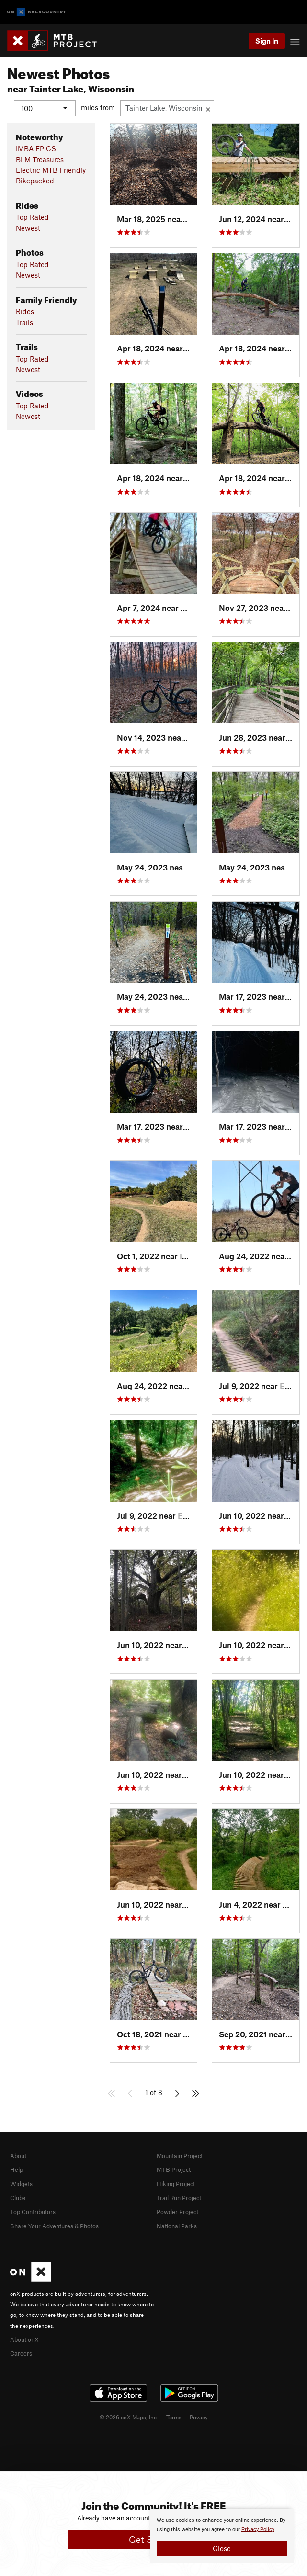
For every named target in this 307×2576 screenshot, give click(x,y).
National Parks (177, 2225)
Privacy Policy (257, 2529)
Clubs (17, 2197)
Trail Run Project (179, 2197)
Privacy (199, 2417)
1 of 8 (153, 2092)
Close (222, 2548)
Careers (21, 2353)
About (18, 2155)
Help (16, 2169)
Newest (28, 227)
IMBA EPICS (36, 148)
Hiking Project (176, 2183)
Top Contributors (33, 2211)
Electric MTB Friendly (51, 170)
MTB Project (174, 2169)
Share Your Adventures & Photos (54, 2225)
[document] (222, 2536)
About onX (24, 2339)
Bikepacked (35, 180)
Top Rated (32, 217)
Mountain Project (180, 2155)
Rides (25, 311)
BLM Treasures (40, 159)
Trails (24, 321)
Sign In (266, 40)
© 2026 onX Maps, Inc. (129, 2417)
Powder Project (177, 2211)
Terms (174, 2417)
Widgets (21, 2183)
